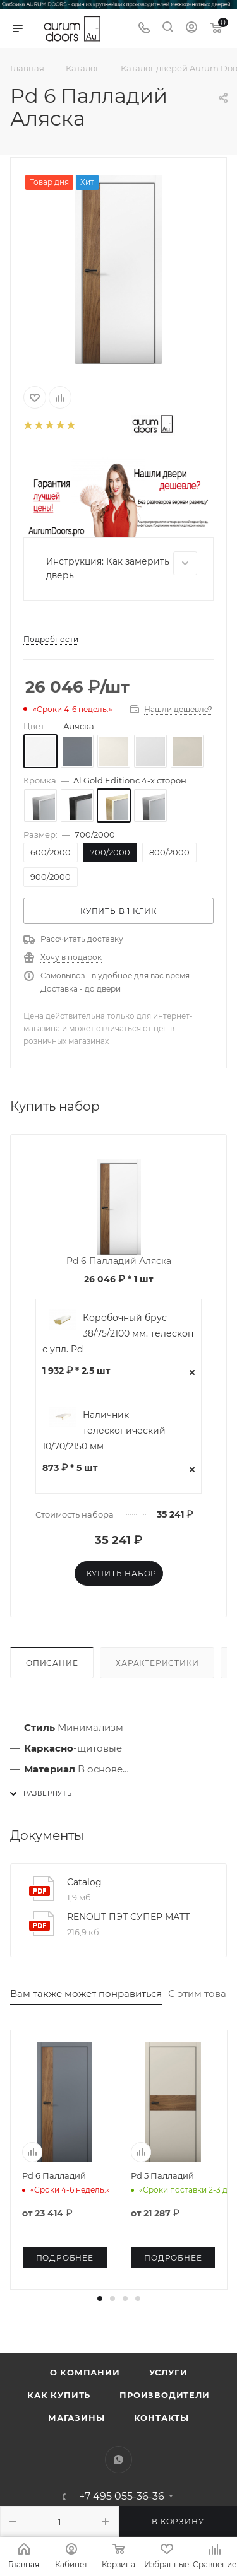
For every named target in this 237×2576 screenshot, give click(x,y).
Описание (52, 1663)
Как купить (58, 2395)
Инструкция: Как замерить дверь (121, 565)
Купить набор (122, 1573)
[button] (100, 2298)
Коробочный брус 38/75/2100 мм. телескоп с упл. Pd (117, 1333)
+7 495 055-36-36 (121, 2496)
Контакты (161, 2418)
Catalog (84, 1882)
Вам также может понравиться (86, 1993)
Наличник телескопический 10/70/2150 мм (104, 1430)
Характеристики (157, 1663)
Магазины (76, 2418)
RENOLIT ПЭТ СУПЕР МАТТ (128, 1917)
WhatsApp (118, 2459)
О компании (85, 2372)
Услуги (168, 2372)
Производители (164, 2395)
